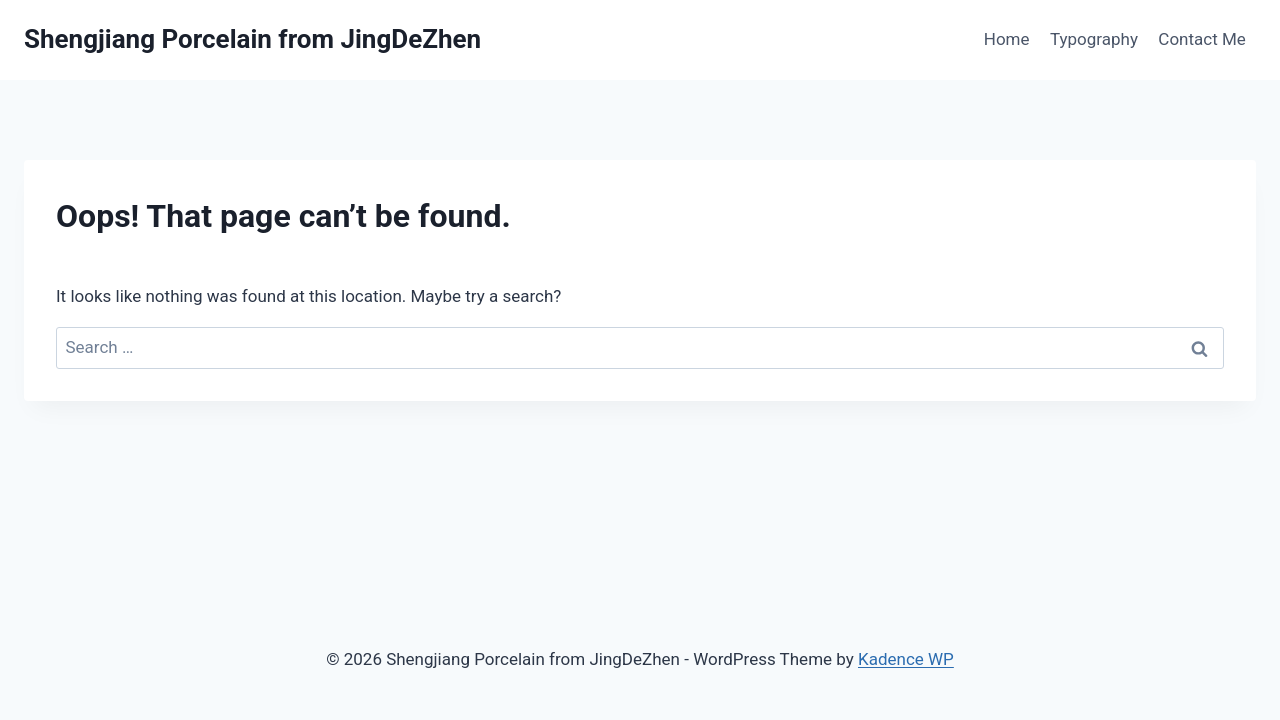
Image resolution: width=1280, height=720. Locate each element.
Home (1007, 39)
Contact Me (1202, 39)
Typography (1094, 39)
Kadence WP (906, 659)
